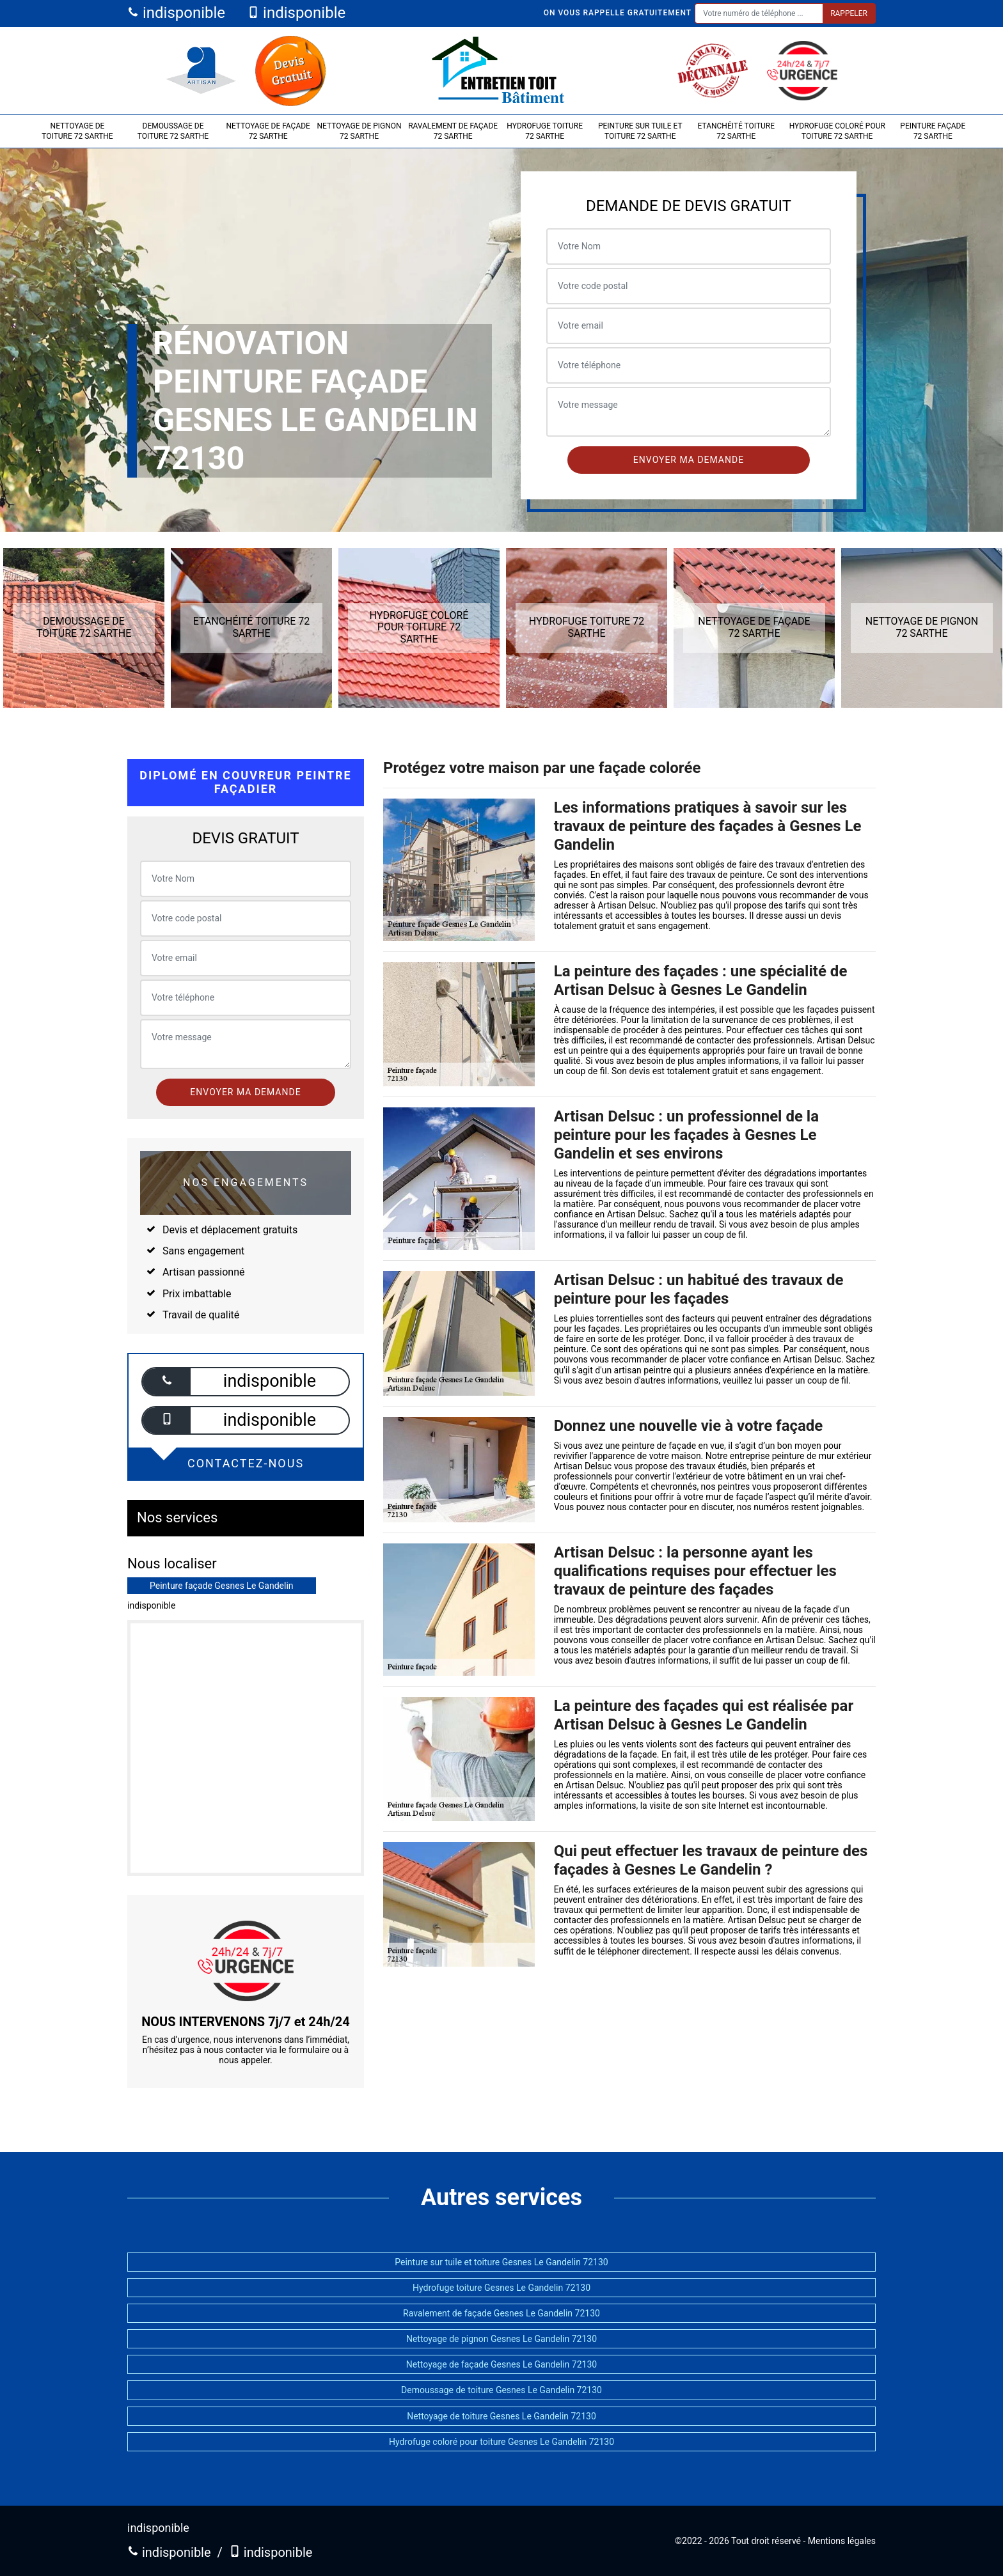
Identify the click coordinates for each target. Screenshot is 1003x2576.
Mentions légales (842, 2541)
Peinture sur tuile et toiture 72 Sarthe (640, 131)
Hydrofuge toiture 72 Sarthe (545, 131)
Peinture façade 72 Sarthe (932, 131)
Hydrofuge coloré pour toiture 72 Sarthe (837, 131)
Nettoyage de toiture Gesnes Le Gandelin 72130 (501, 2416)
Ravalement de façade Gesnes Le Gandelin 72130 (501, 2313)
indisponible (176, 13)
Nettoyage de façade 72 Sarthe (268, 131)
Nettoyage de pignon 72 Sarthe (359, 131)
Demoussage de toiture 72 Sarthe (173, 131)
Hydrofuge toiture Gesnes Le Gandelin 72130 (501, 2288)
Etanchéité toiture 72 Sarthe (736, 131)
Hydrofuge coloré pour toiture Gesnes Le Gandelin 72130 (501, 2442)
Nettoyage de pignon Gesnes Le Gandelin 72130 (501, 2339)
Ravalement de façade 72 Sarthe (453, 131)
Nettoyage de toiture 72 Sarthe (77, 131)
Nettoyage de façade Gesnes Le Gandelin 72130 (501, 2364)
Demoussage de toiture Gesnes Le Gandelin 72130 (501, 2390)
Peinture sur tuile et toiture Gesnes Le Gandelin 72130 (501, 2262)
